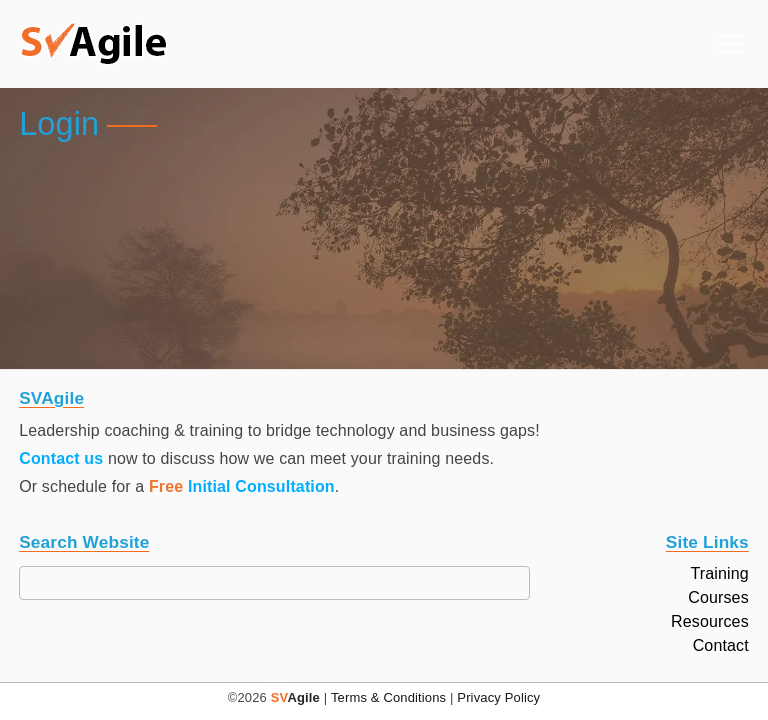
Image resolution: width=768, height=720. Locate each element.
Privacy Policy (498, 697)
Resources (710, 622)
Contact (721, 646)
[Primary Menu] (731, 44)
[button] (94, 44)
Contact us (61, 458)
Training (719, 574)
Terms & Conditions (388, 697)
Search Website (84, 542)
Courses (718, 598)
